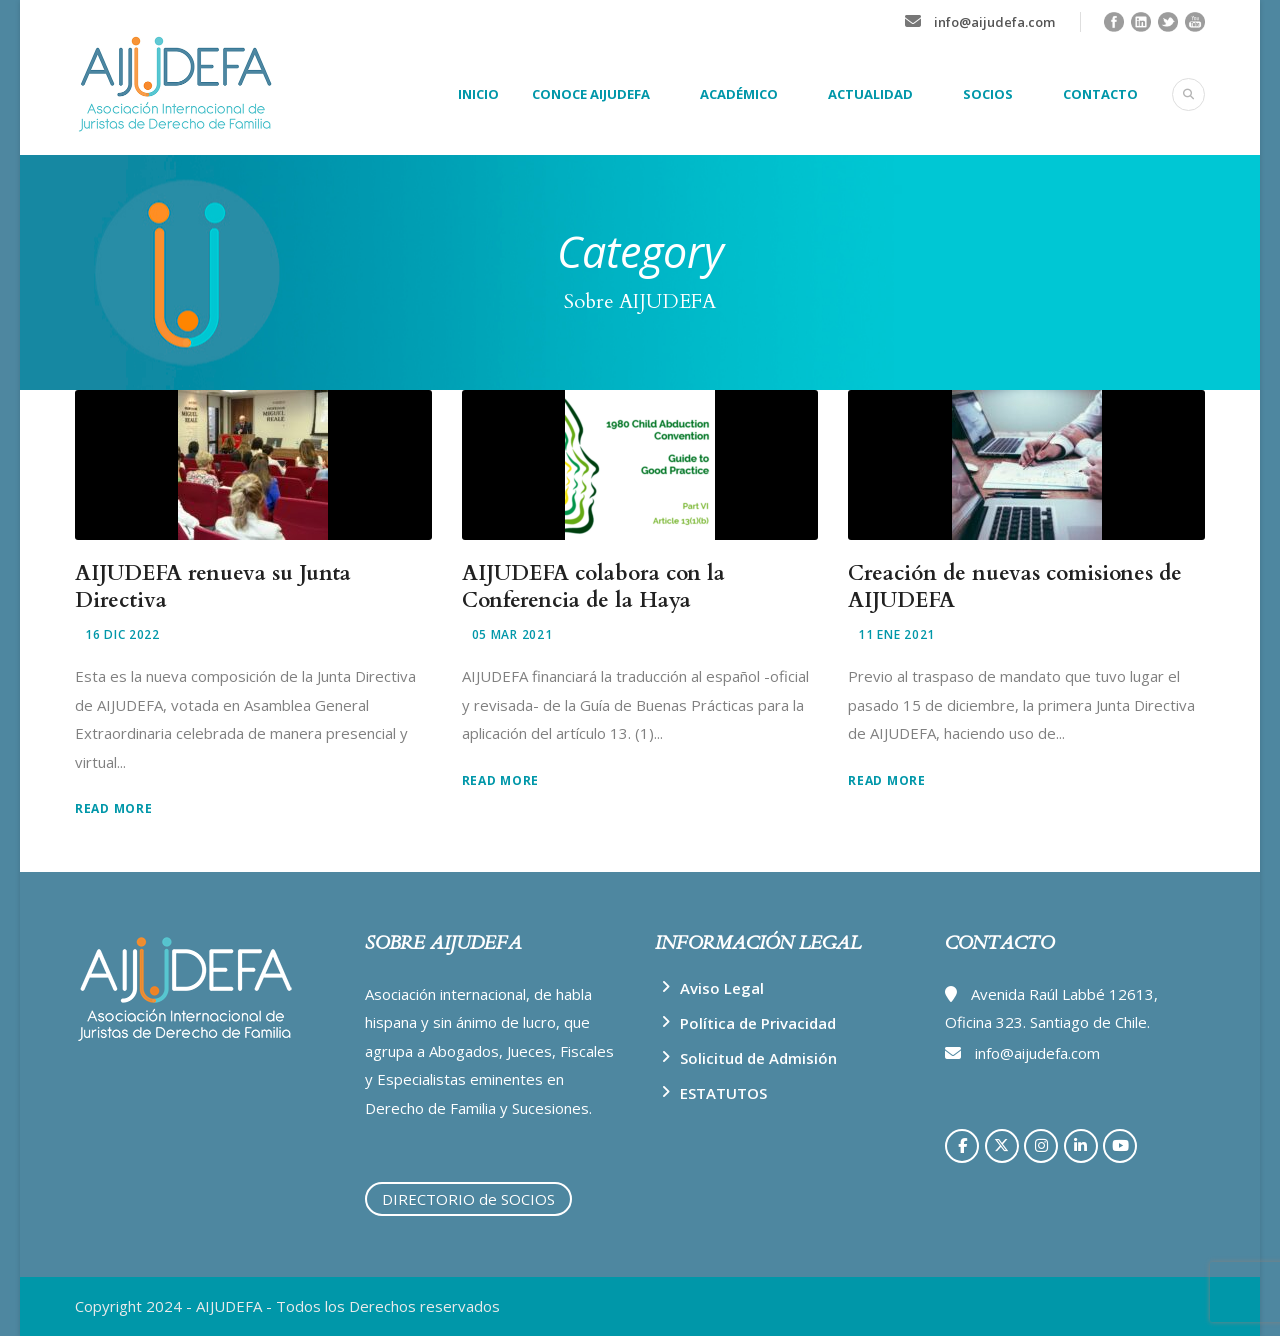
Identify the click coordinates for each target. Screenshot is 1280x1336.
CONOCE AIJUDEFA (591, 94)
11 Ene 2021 (896, 634)
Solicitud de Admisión (758, 1058)
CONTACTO (1100, 94)
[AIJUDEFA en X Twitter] (1002, 1146)
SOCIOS (988, 94)
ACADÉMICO (739, 94)
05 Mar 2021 (512, 634)
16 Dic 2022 (122, 634)
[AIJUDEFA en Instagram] (1041, 1146)
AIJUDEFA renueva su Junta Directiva (213, 587)
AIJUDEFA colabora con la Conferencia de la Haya (593, 587)
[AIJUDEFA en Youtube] (1120, 1146)
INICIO (478, 94)
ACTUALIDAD (870, 94)
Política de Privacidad (758, 1023)
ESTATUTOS (723, 1093)
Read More (113, 808)
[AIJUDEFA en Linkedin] (1081, 1146)
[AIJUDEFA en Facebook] (962, 1146)
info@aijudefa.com (994, 22)
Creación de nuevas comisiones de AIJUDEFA (1015, 587)
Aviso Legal (722, 988)
